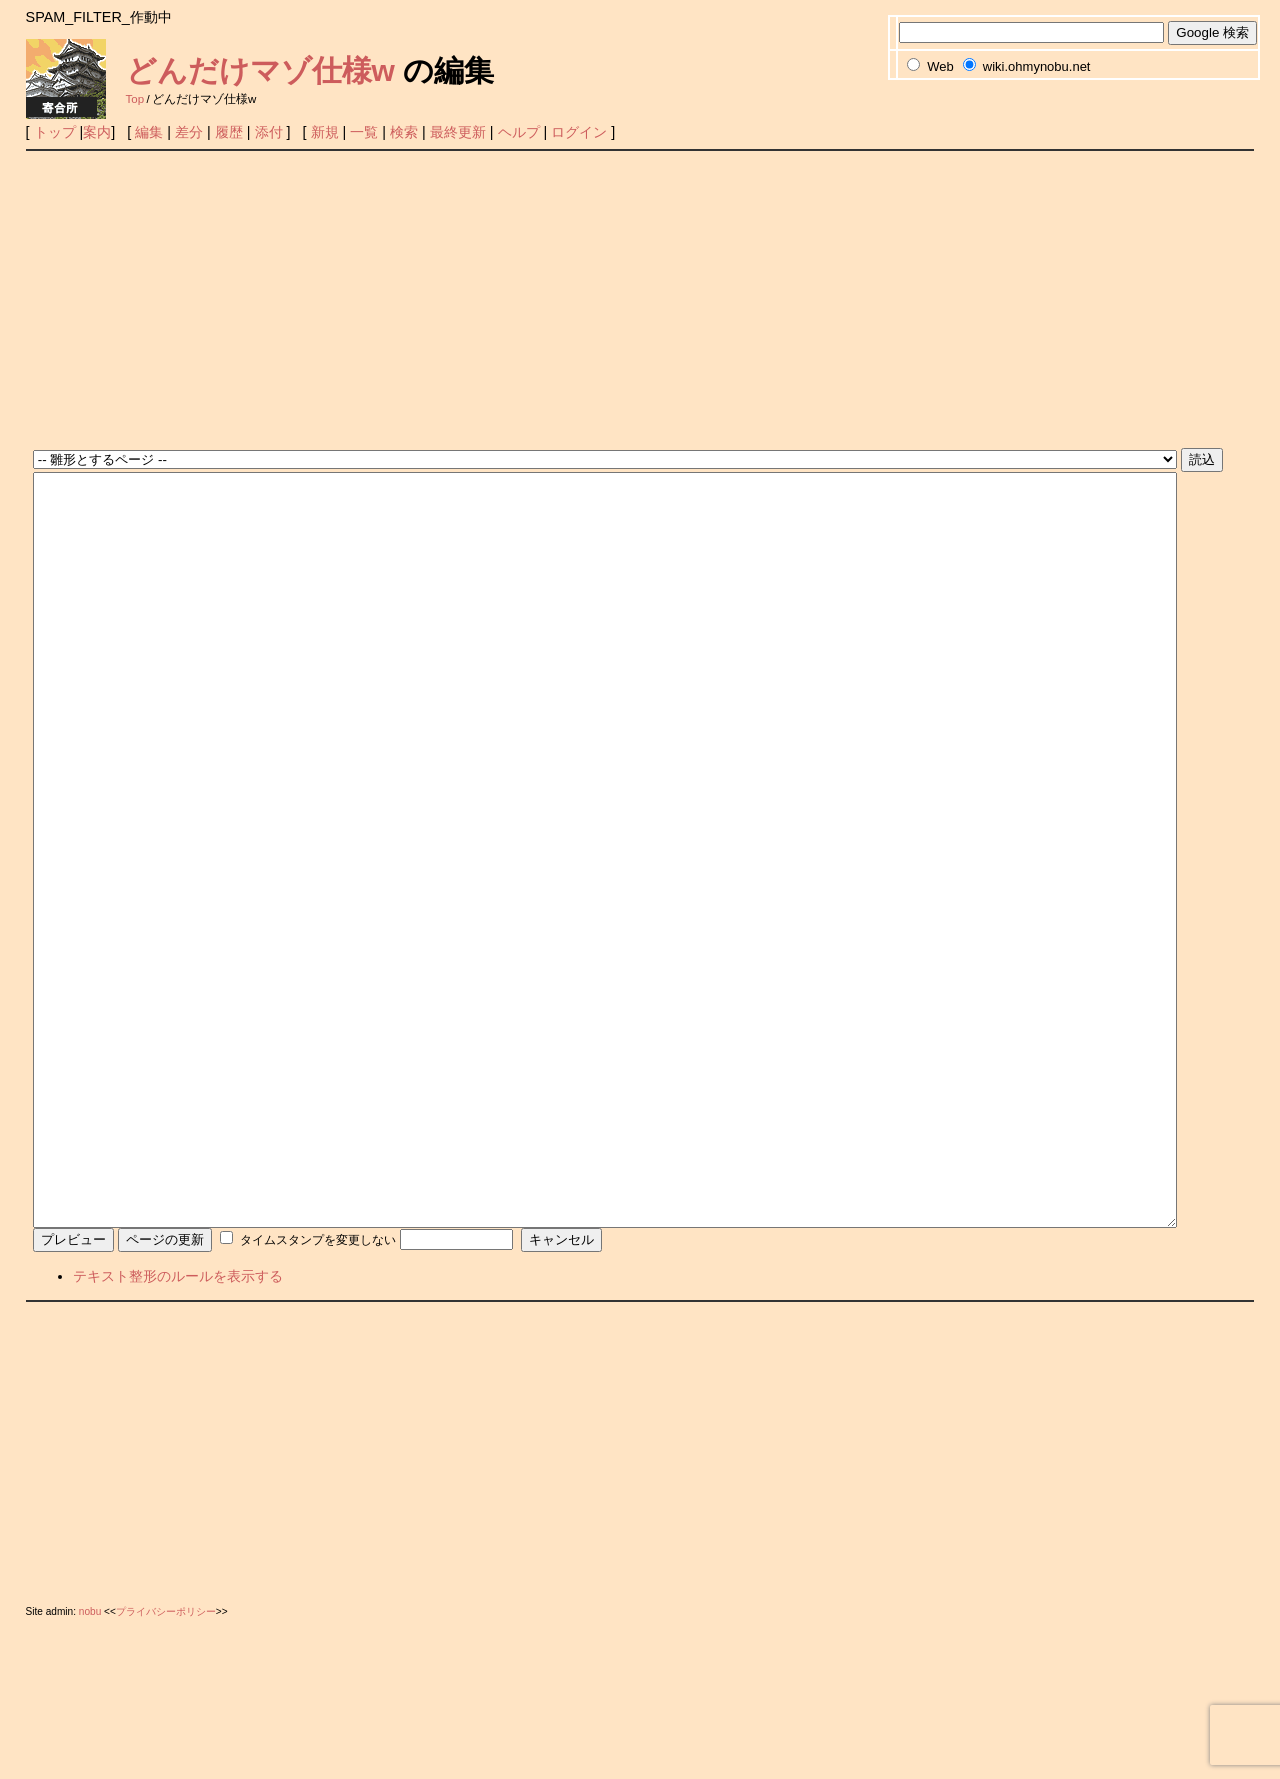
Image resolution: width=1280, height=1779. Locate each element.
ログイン (579, 132)
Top (135, 99)
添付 (269, 132)
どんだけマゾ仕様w (260, 70)
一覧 (364, 132)
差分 (189, 132)
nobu (90, 1761)
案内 (97, 132)
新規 (325, 132)
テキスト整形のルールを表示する (178, 1426)
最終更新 (458, 132)
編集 (149, 132)
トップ (55, 132)
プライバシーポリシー (166, 1761)
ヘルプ (519, 132)
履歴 (229, 132)
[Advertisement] (640, 301)
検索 (404, 132)
